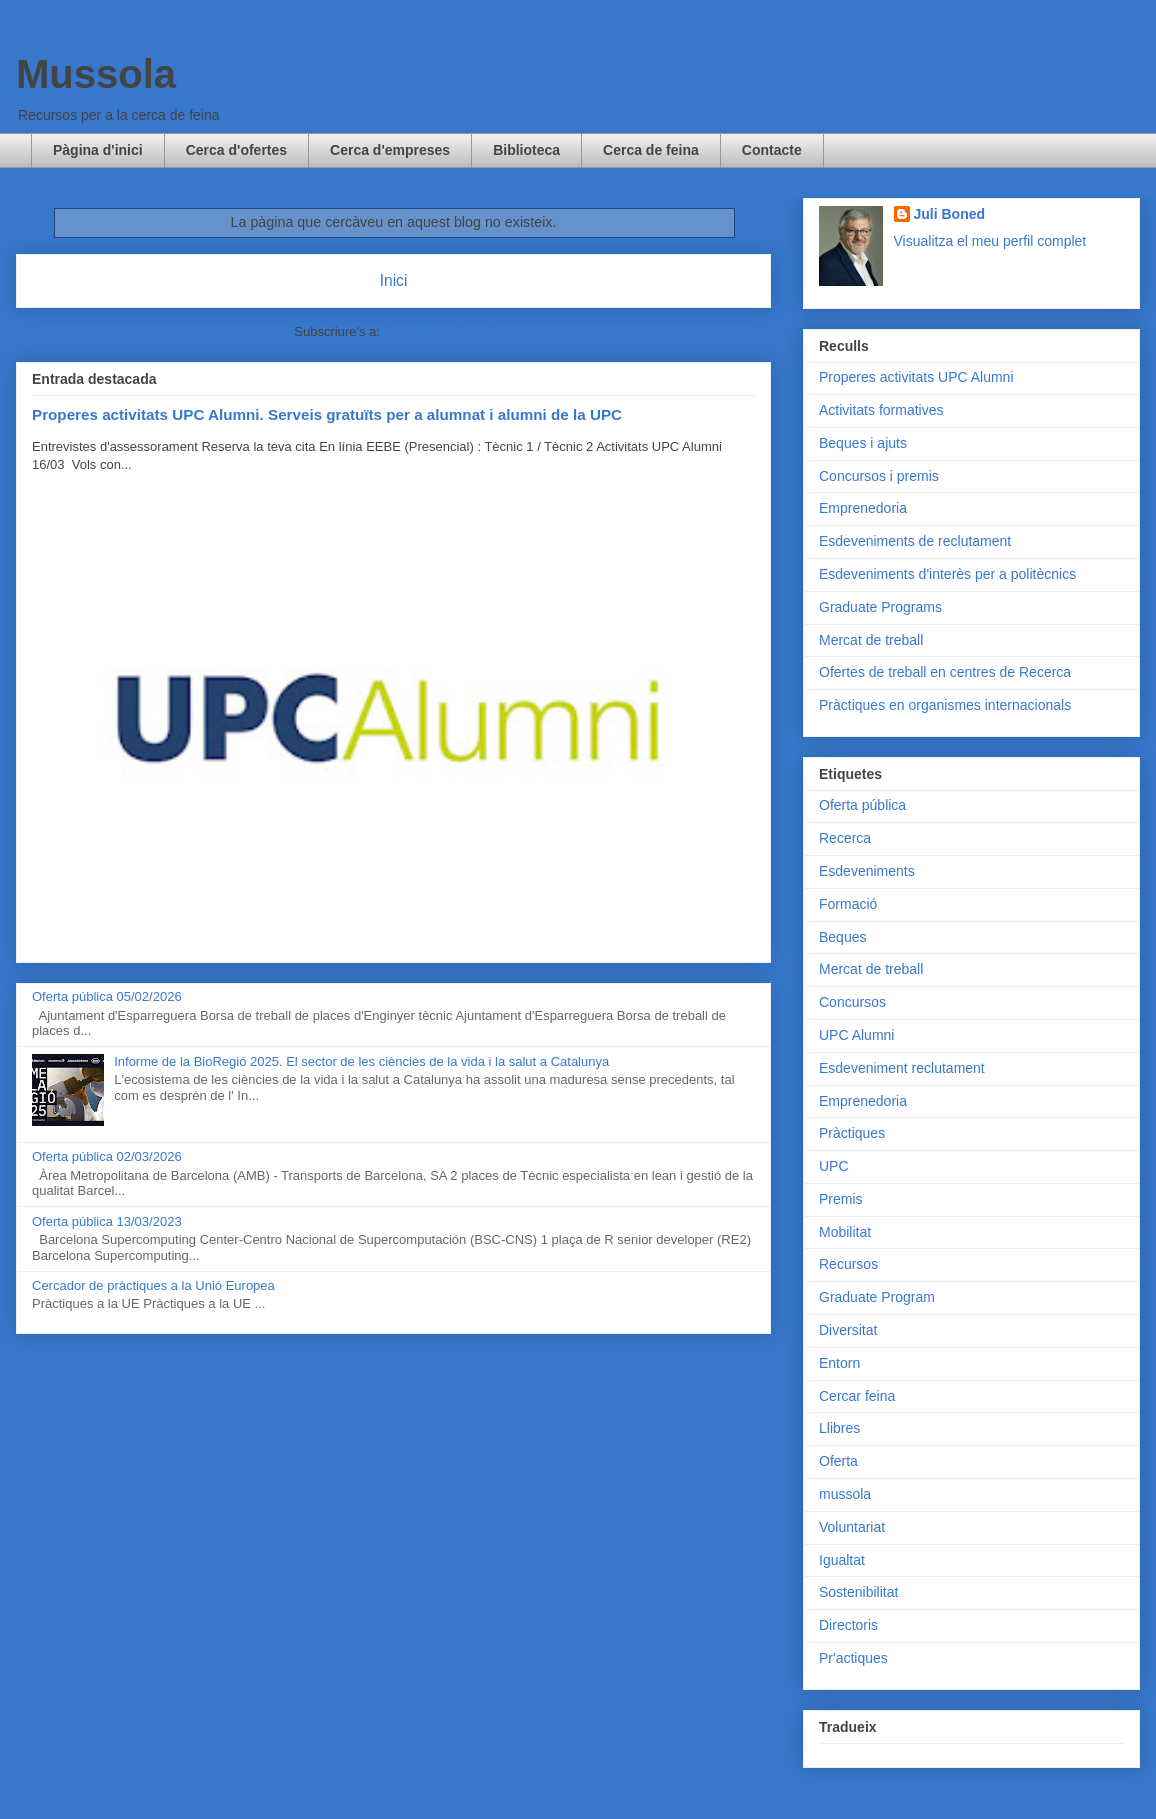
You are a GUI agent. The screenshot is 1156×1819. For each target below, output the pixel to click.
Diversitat (848, 1330)
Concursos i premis (879, 476)
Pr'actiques (853, 1658)
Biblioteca (526, 150)
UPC (834, 1166)
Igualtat (842, 1560)
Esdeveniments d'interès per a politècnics (947, 574)
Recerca (845, 838)
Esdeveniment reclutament (902, 1068)
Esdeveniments (867, 871)
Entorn (839, 1363)
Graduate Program (877, 1297)
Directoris (848, 1625)
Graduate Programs (880, 607)
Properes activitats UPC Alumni (916, 377)
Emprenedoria (863, 508)
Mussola (96, 74)
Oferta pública (862, 805)
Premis (841, 1199)
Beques (842, 937)
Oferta (838, 1461)
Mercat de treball (871, 640)
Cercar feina (857, 1396)
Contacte (772, 150)
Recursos (848, 1264)
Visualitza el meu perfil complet (990, 241)
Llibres (839, 1428)
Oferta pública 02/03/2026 (107, 1156)
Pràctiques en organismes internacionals (945, 705)
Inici (394, 280)
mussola (845, 1494)
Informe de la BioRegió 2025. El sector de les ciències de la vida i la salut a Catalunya (361, 1061)
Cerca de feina (651, 150)
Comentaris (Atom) (438, 331)
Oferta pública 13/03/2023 (107, 1221)
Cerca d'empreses (390, 150)
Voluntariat (852, 1527)
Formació (848, 904)
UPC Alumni (856, 1035)
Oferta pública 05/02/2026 (107, 996)
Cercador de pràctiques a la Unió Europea (153, 1285)
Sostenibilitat (858, 1592)
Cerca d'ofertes (236, 150)
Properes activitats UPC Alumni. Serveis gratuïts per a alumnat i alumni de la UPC (327, 414)
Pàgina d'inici (98, 150)
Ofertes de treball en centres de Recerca (945, 672)
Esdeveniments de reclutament (915, 541)
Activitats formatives (881, 410)
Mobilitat (845, 1232)
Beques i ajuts (863, 443)
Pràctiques (852, 1133)
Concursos (852, 1002)
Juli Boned (950, 214)
